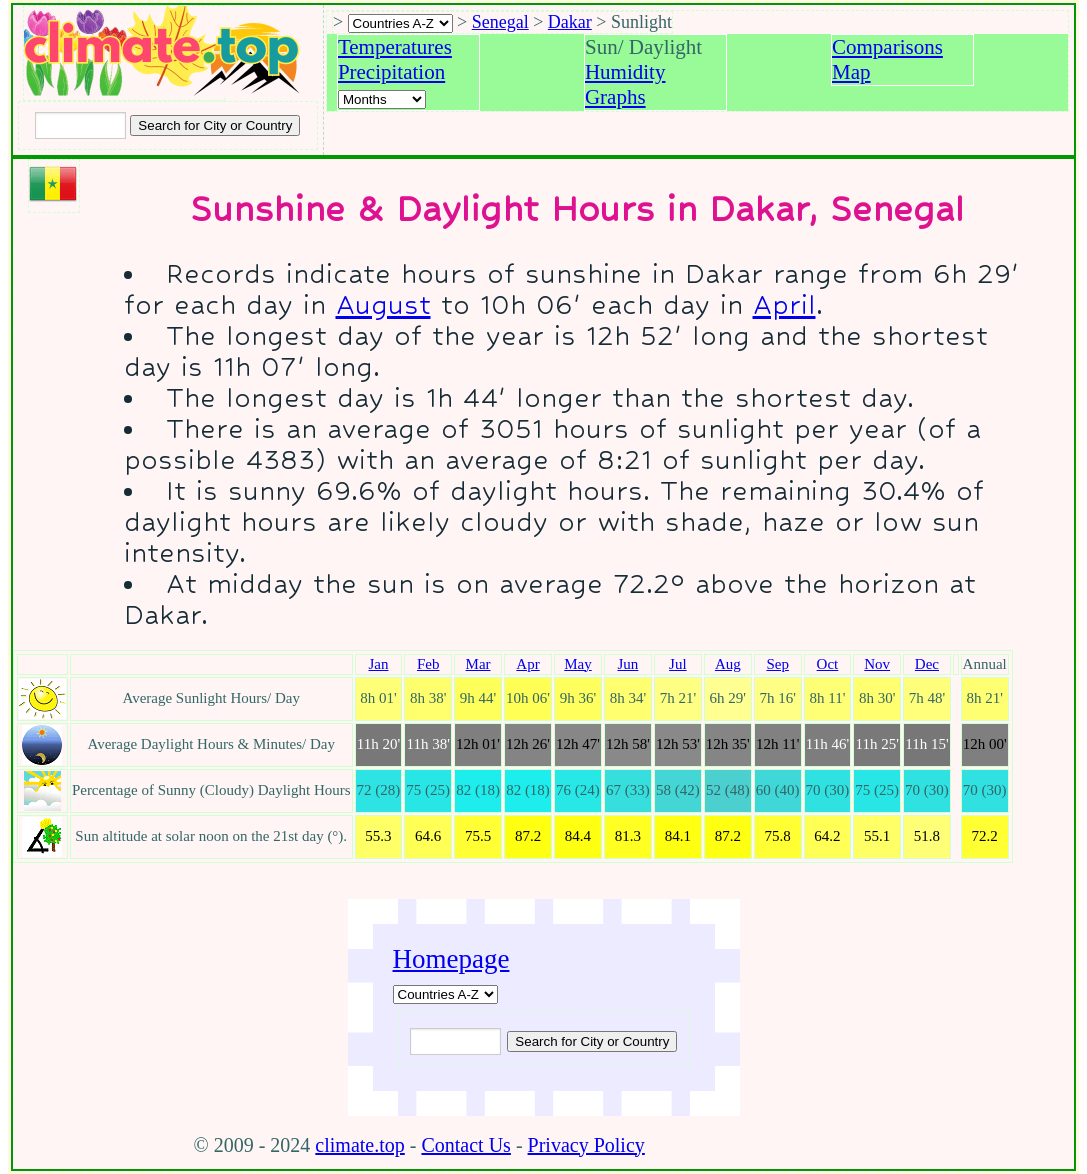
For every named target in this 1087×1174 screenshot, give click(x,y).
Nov (877, 664)
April (784, 304)
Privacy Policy (586, 1145)
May (578, 664)
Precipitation (391, 72)
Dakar (570, 22)
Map (851, 72)
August (383, 304)
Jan (378, 664)
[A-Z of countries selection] (400, 23)
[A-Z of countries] (445, 994)
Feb (428, 664)
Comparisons (887, 47)
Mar (478, 664)
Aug (728, 664)
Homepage (451, 959)
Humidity (625, 72)
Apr (527, 664)
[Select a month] (382, 99)
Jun (627, 664)
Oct (828, 664)
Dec (927, 664)
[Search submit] (215, 125)
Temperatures (395, 47)
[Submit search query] (592, 1041)
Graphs (615, 97)
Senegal (500, 22)
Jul (678, 664)
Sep (777, 664)
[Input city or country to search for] (80, 125)
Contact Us (465, 1145)
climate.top (359, 1145)
